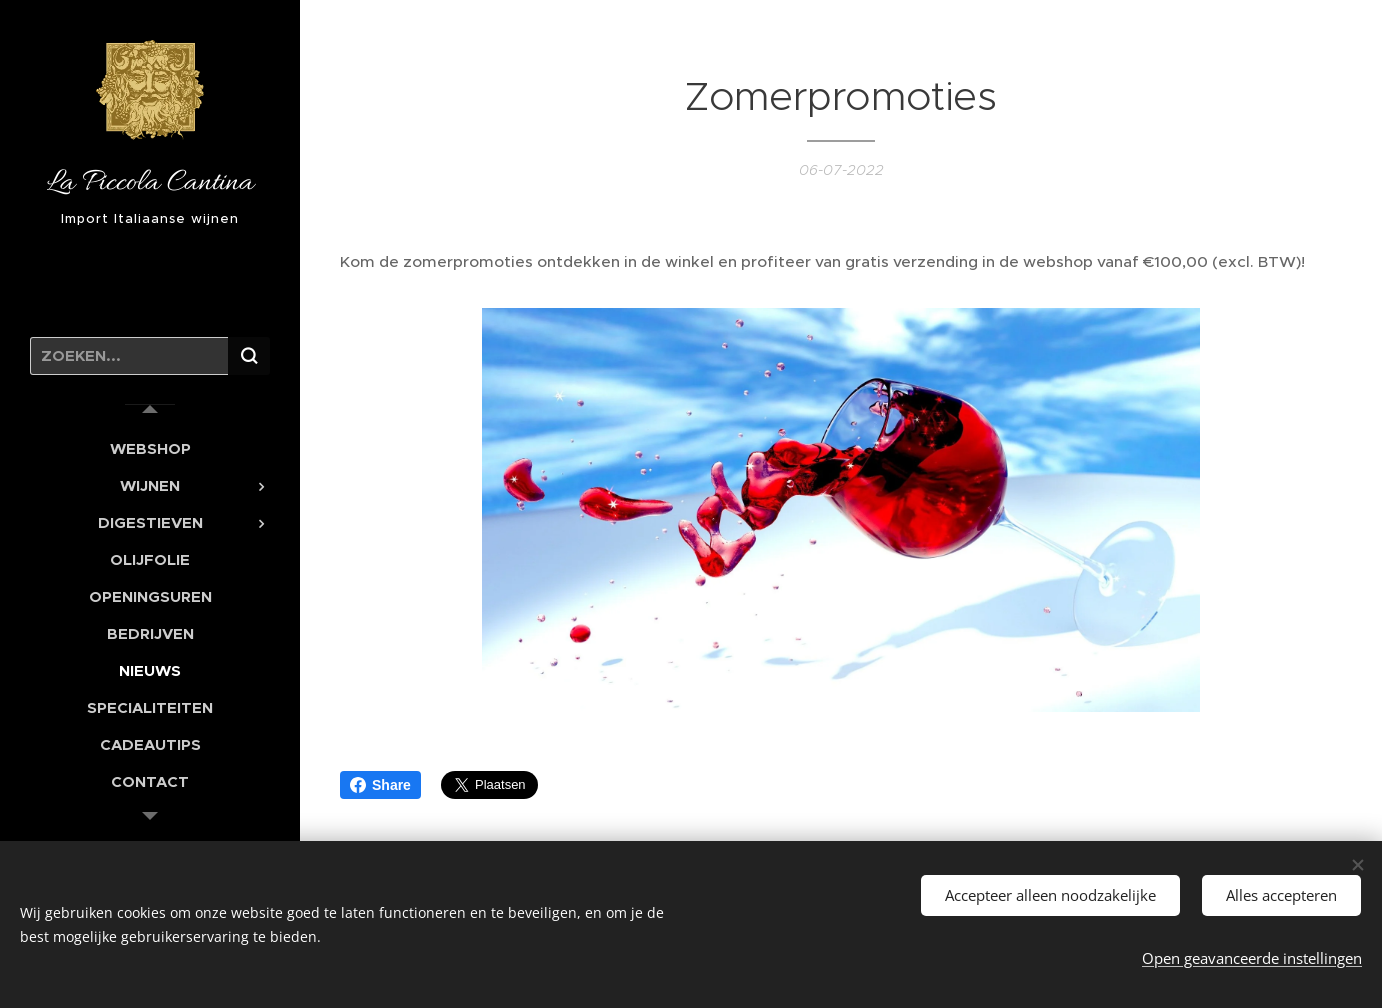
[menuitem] (150, 448)
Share (380, 785)
